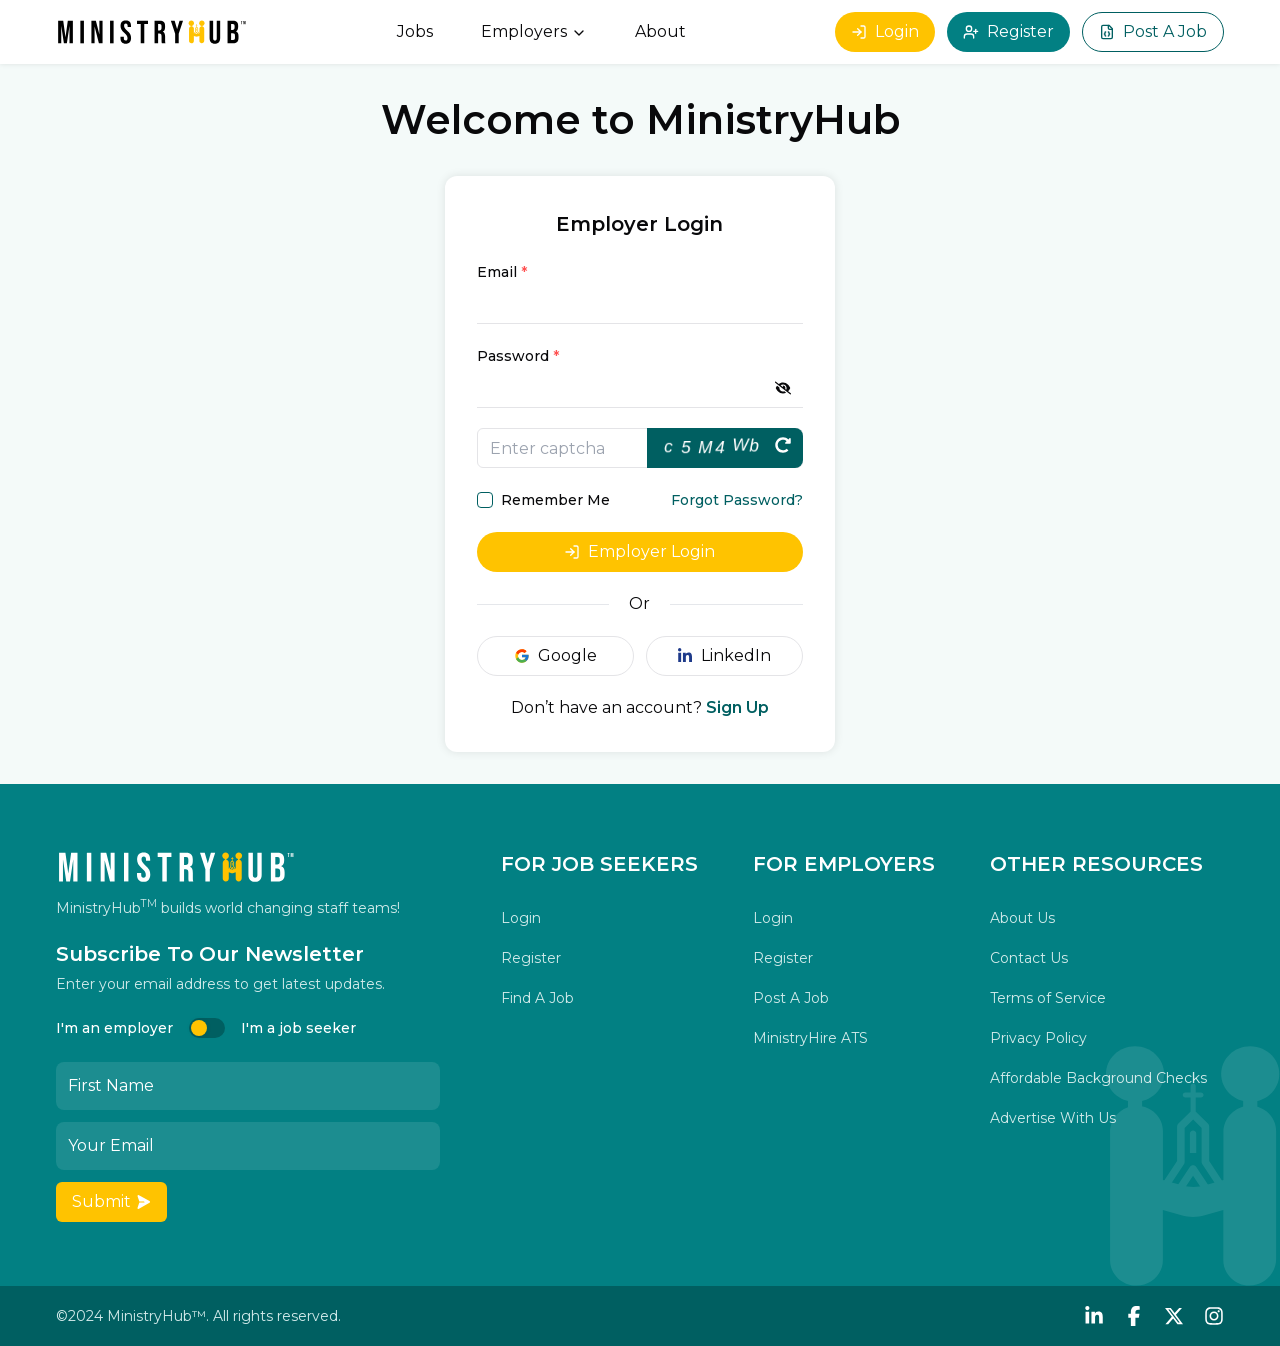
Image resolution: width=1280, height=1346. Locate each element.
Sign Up (737, 707)
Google (555, 655)
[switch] (207, 1028)
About (660, 31)
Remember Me (555, 500)
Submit (111, 1201)
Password (518, 356)
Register (1008, 31)
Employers (534, 31)
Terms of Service (1048, 998)
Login (885, 31)
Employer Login (639, 551)
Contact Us (1029, 958)
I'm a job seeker (298, 1028)
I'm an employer (114, 1028)
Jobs (415, 31)
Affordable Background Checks (1098, 1078)
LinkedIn (724, 655)
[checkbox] (485, 500)
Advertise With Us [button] (1053, 1118)
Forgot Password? (737, 500)
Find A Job (537, 998)
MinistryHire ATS (810, 1038)
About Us (1022, 918)
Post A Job (1153, 31)
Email (502, 272)
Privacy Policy (1038, 1038)
